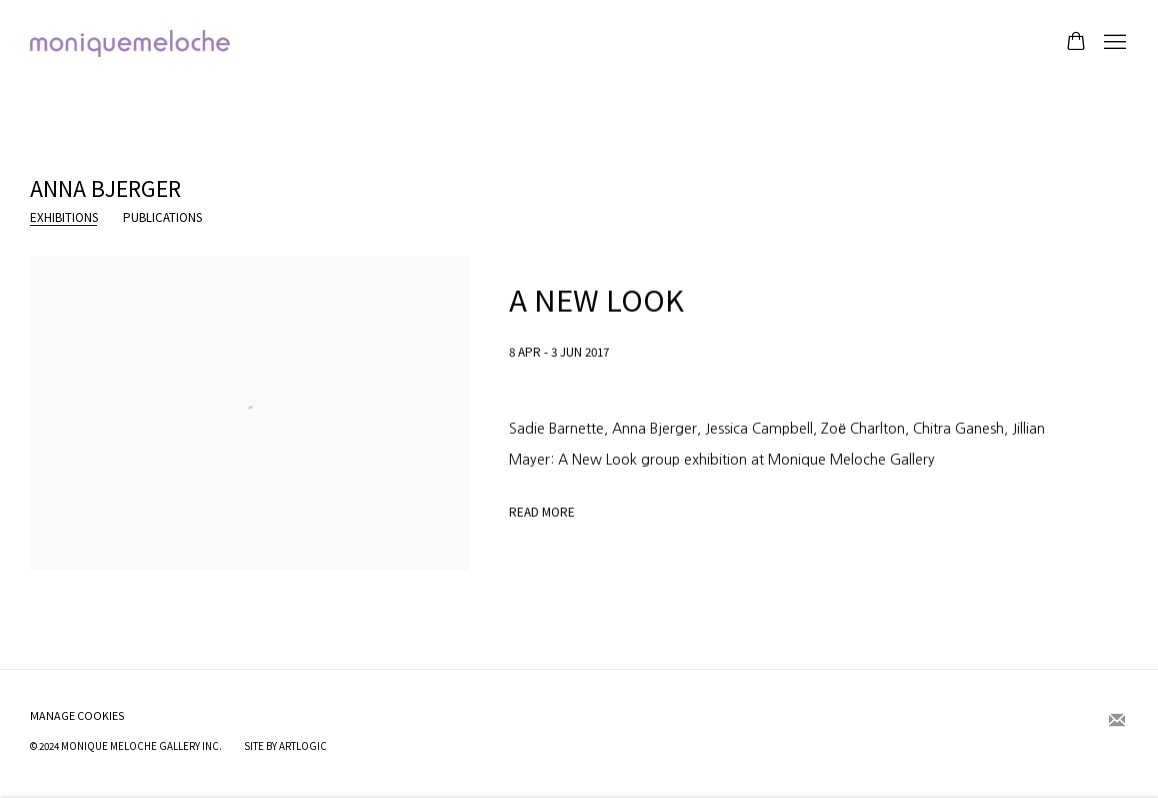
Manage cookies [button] (77, 715)
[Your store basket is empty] (1076, 43)
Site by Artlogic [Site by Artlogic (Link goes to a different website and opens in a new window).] (285, 746)
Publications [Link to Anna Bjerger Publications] (162, 217)
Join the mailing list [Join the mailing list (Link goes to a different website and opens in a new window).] (1117, 721)
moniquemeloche (130, 43)
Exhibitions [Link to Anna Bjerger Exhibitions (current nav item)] (64, 217)
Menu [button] (1113, 43)
